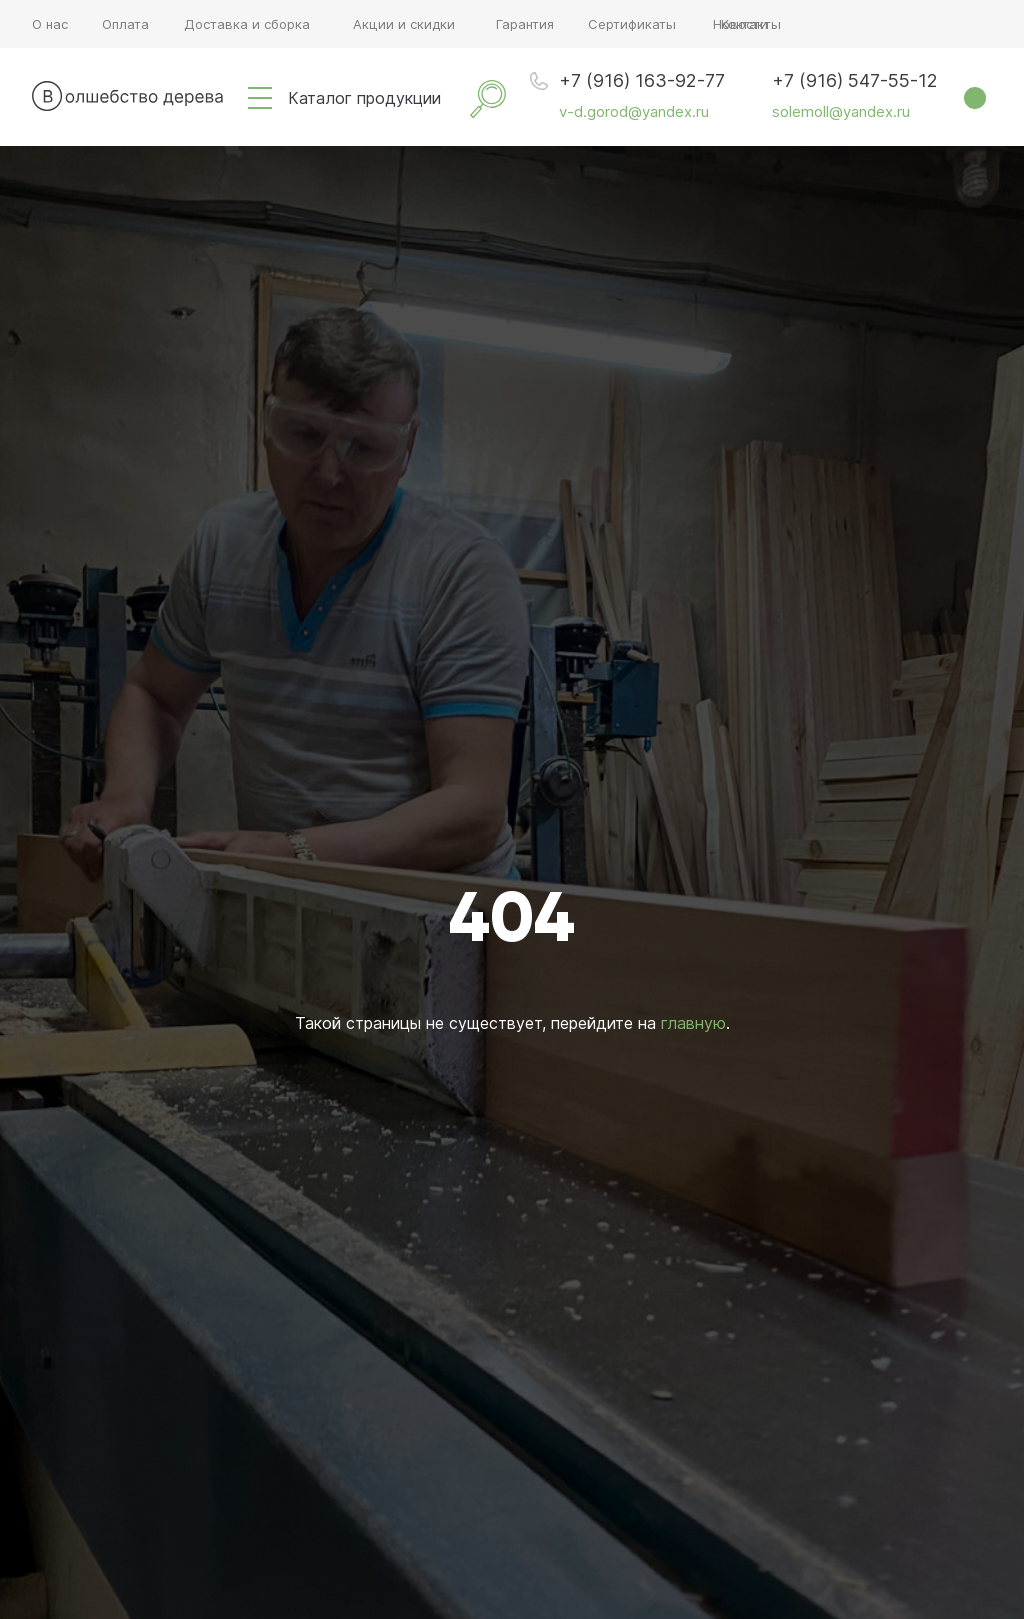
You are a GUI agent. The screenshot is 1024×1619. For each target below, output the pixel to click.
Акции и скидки (404, 24)
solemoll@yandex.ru (841, 111)
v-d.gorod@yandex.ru (634, 111)
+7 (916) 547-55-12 (855, 80)
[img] (260, 98)
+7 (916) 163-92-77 (642, 80)
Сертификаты (632, 24)
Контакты (751, 24)
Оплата (125, 24)
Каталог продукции (364, 98)
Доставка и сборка (247, 24)
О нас (50, 24)
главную (693, 1023)
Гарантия (525, 24)
